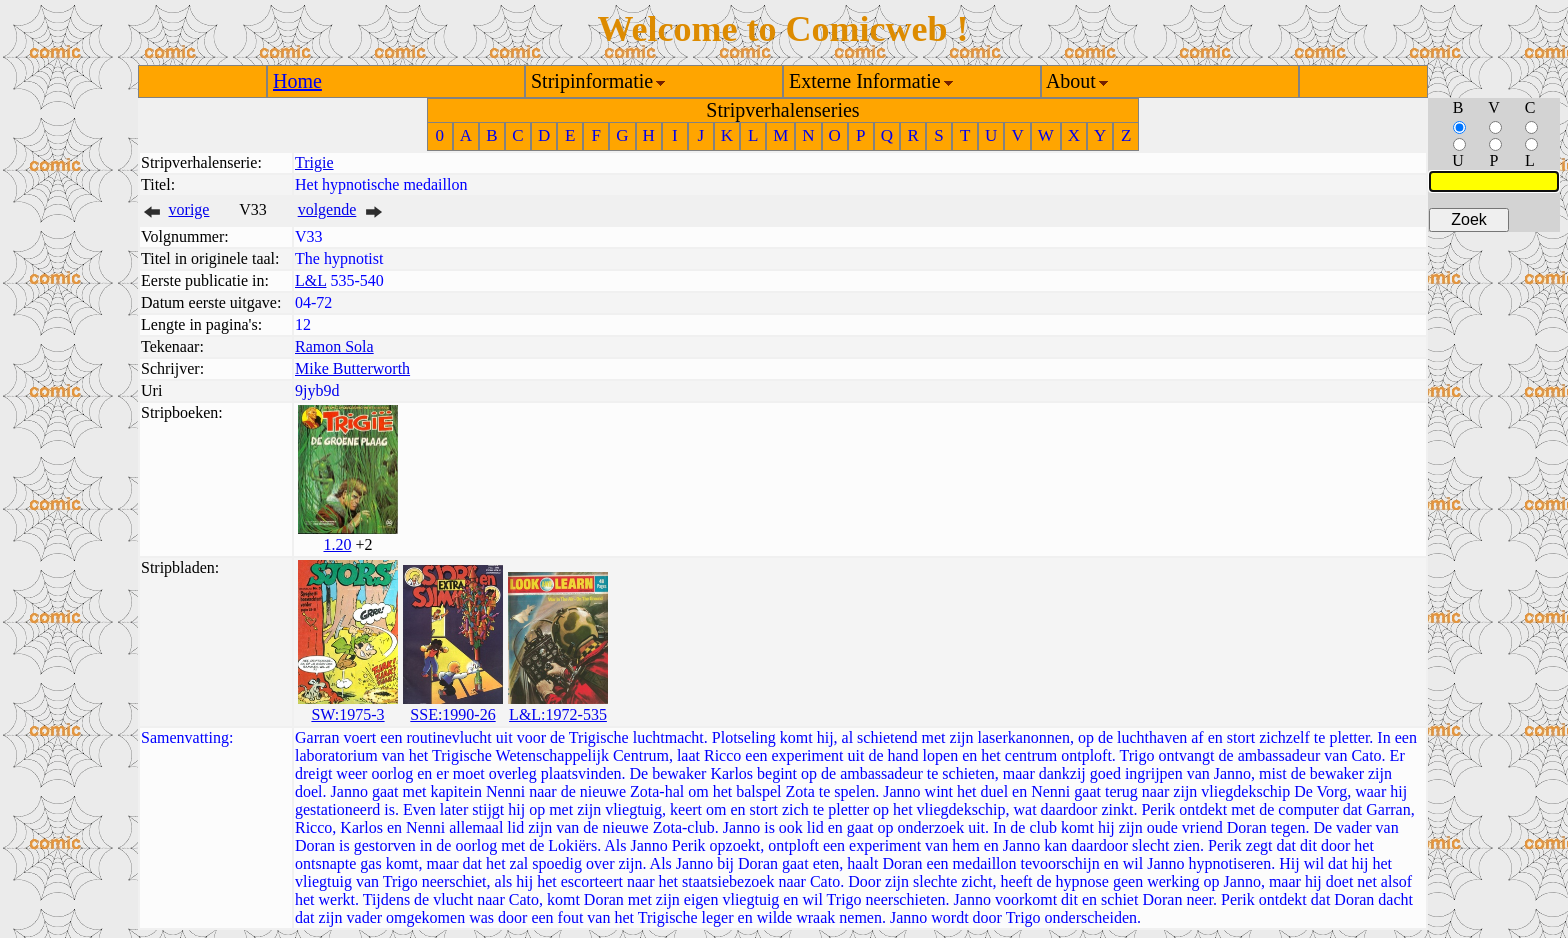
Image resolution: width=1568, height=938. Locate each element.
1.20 (337, 544)
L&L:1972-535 (558, 714)
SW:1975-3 (347, 714)
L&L (310, 280)
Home (297, 81)
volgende (327, 209)
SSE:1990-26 (452, 714)
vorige (189, 209)
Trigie (314, 162)
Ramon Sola (334, 346)
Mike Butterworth (352, 368)
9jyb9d (317, 390)
